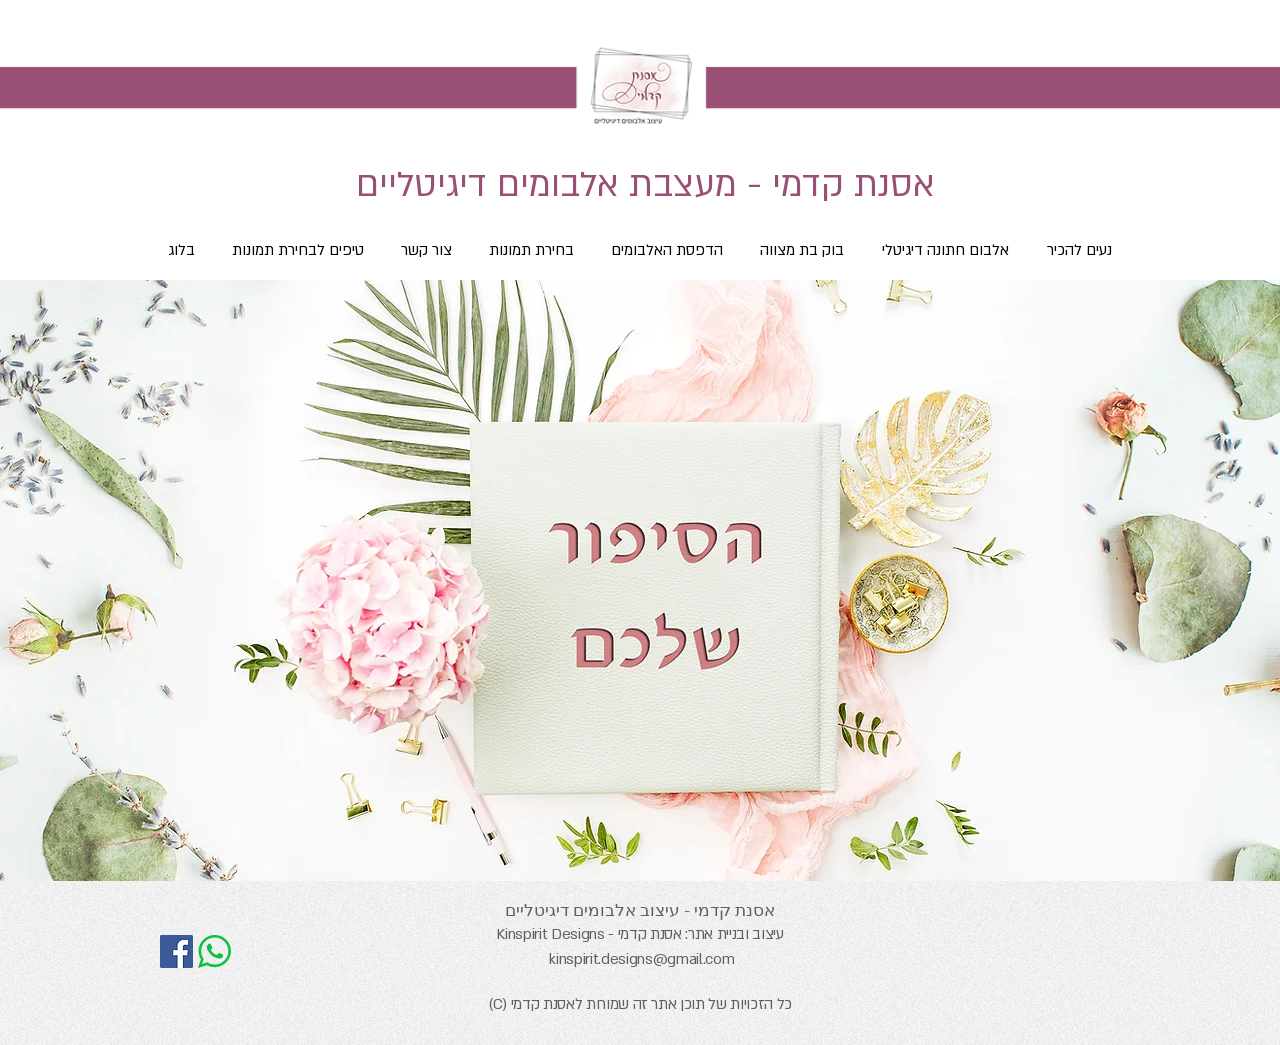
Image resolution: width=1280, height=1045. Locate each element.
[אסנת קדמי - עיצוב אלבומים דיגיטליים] (176, 951)
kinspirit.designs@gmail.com (641, 959)
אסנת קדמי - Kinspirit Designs (588, 934)
